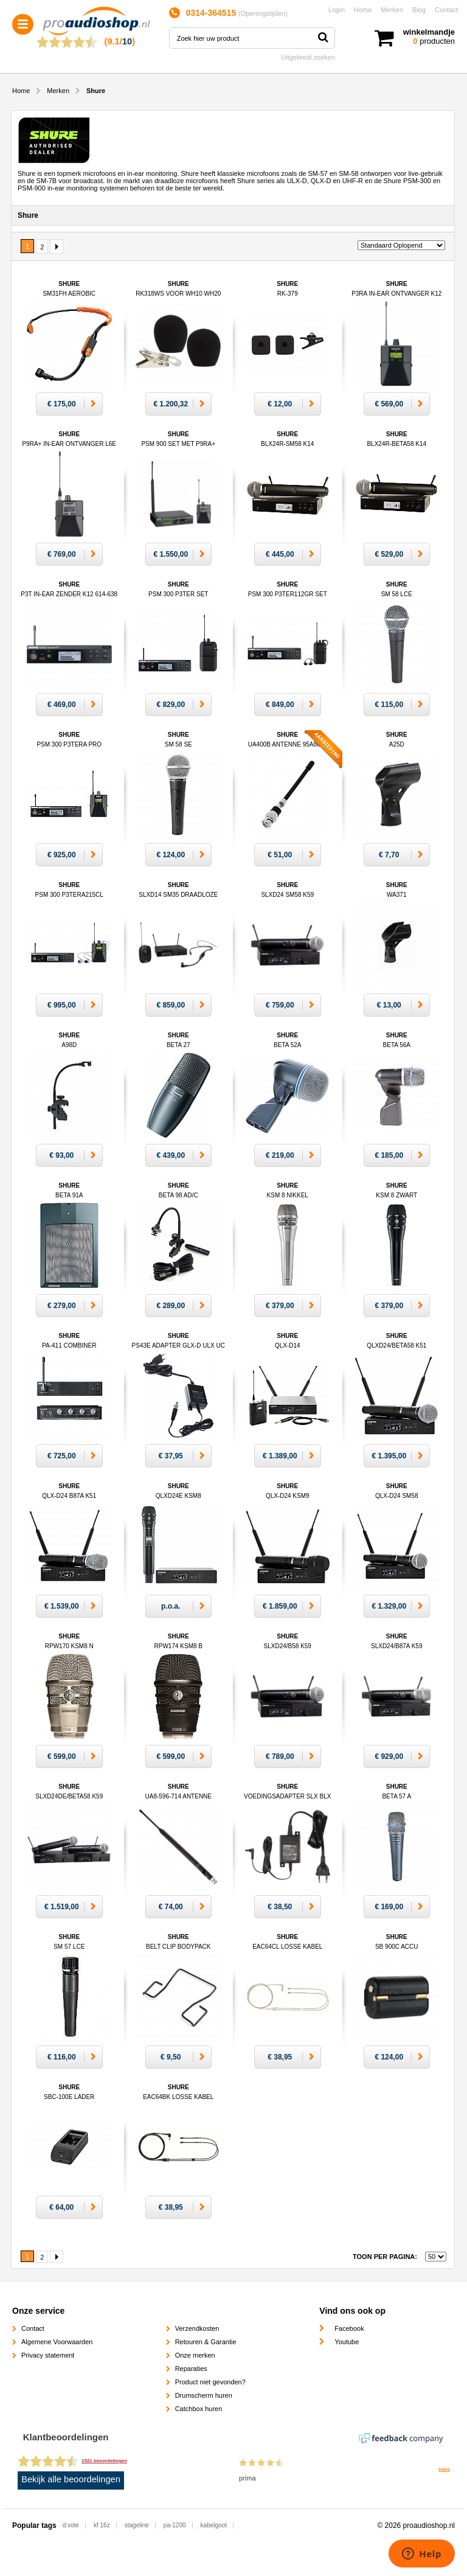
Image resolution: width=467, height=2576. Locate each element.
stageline (137, 2525)
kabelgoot (214, 2525)
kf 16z (102, 2525)
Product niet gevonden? (210, 2382)
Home (363, 9)
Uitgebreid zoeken (308, 57)
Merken (392, 9)
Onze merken (195, 2355)
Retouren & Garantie (206, 2341)
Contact (446, 9)
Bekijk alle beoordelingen (70, 2479)
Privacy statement (47, 2355)
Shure (178, 895)
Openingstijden (263, 13)
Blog (419, 9)
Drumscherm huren (203, 2395)
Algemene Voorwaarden (56, 2341)
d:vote (71, 2525)
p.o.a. (170, 1606)
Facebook (349, 2328)
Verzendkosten (197, 2328)
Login (336, 9)
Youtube (346, 2341)
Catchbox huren (199, 2408)
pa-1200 (175, 2525)
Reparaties (191, 2368)
